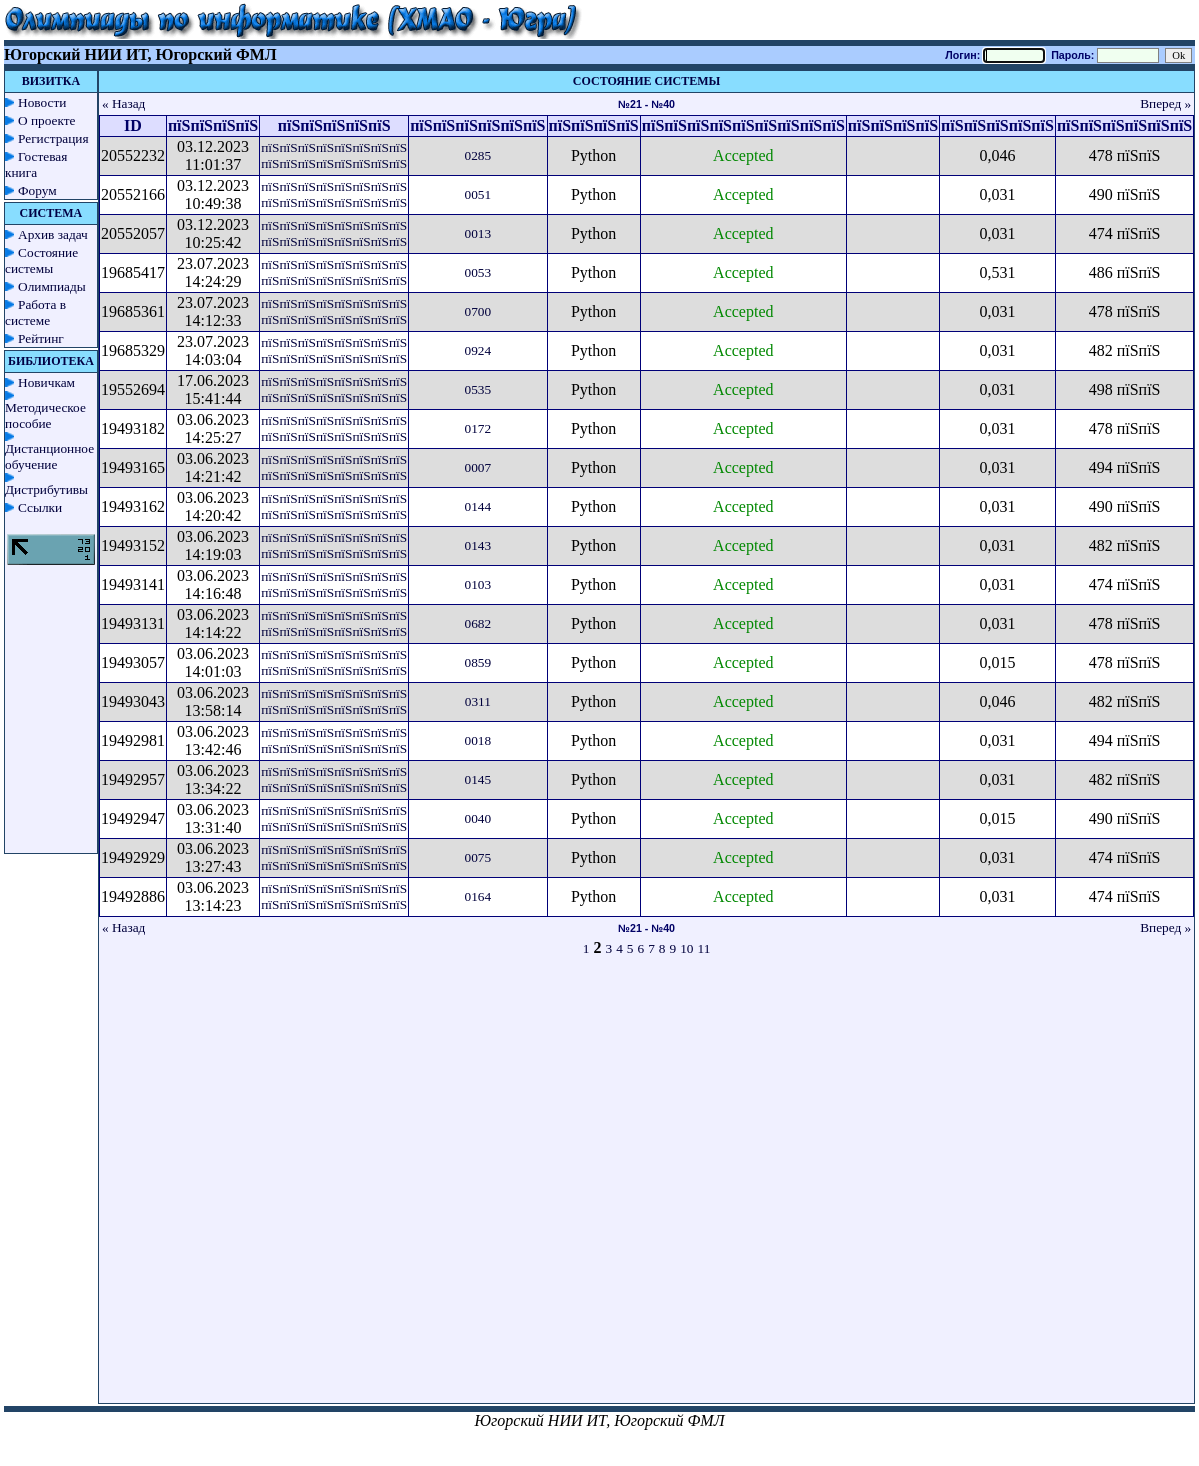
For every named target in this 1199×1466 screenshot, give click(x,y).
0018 (478, 740)
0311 (478, 701)
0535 (478, 389)
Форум (37, 190)
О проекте (47, 120)
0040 (478, 818)
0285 (478, 155)
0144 (478, 506)
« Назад (124, 103)
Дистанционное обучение (49, 456)
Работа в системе (35, 312)
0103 (478, 584)
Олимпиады (52, 286)
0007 (478, 467)
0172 (478, 428)
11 (704, 948)
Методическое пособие (45, 415)
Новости (42, 102)
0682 (478, 623)
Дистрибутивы (46, 489)
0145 (478, 779)
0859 (478, 662)
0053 (478, 272)
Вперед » (1165, 103)
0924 (478, 350)
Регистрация (53, 138)
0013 (478, 233)
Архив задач (53, 234)
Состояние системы (41, 260)
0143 (478, 545)
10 (686, 948)
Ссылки (40, 507)
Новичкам (46, 382)
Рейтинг (41, 338)
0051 (478, 194)
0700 (478, 311)
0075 (478, 857)
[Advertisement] (214, 1189)
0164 (478, 896)
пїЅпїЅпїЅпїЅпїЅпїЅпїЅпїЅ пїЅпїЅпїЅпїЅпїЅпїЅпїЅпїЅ (334, 155)
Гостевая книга (36, 164)
